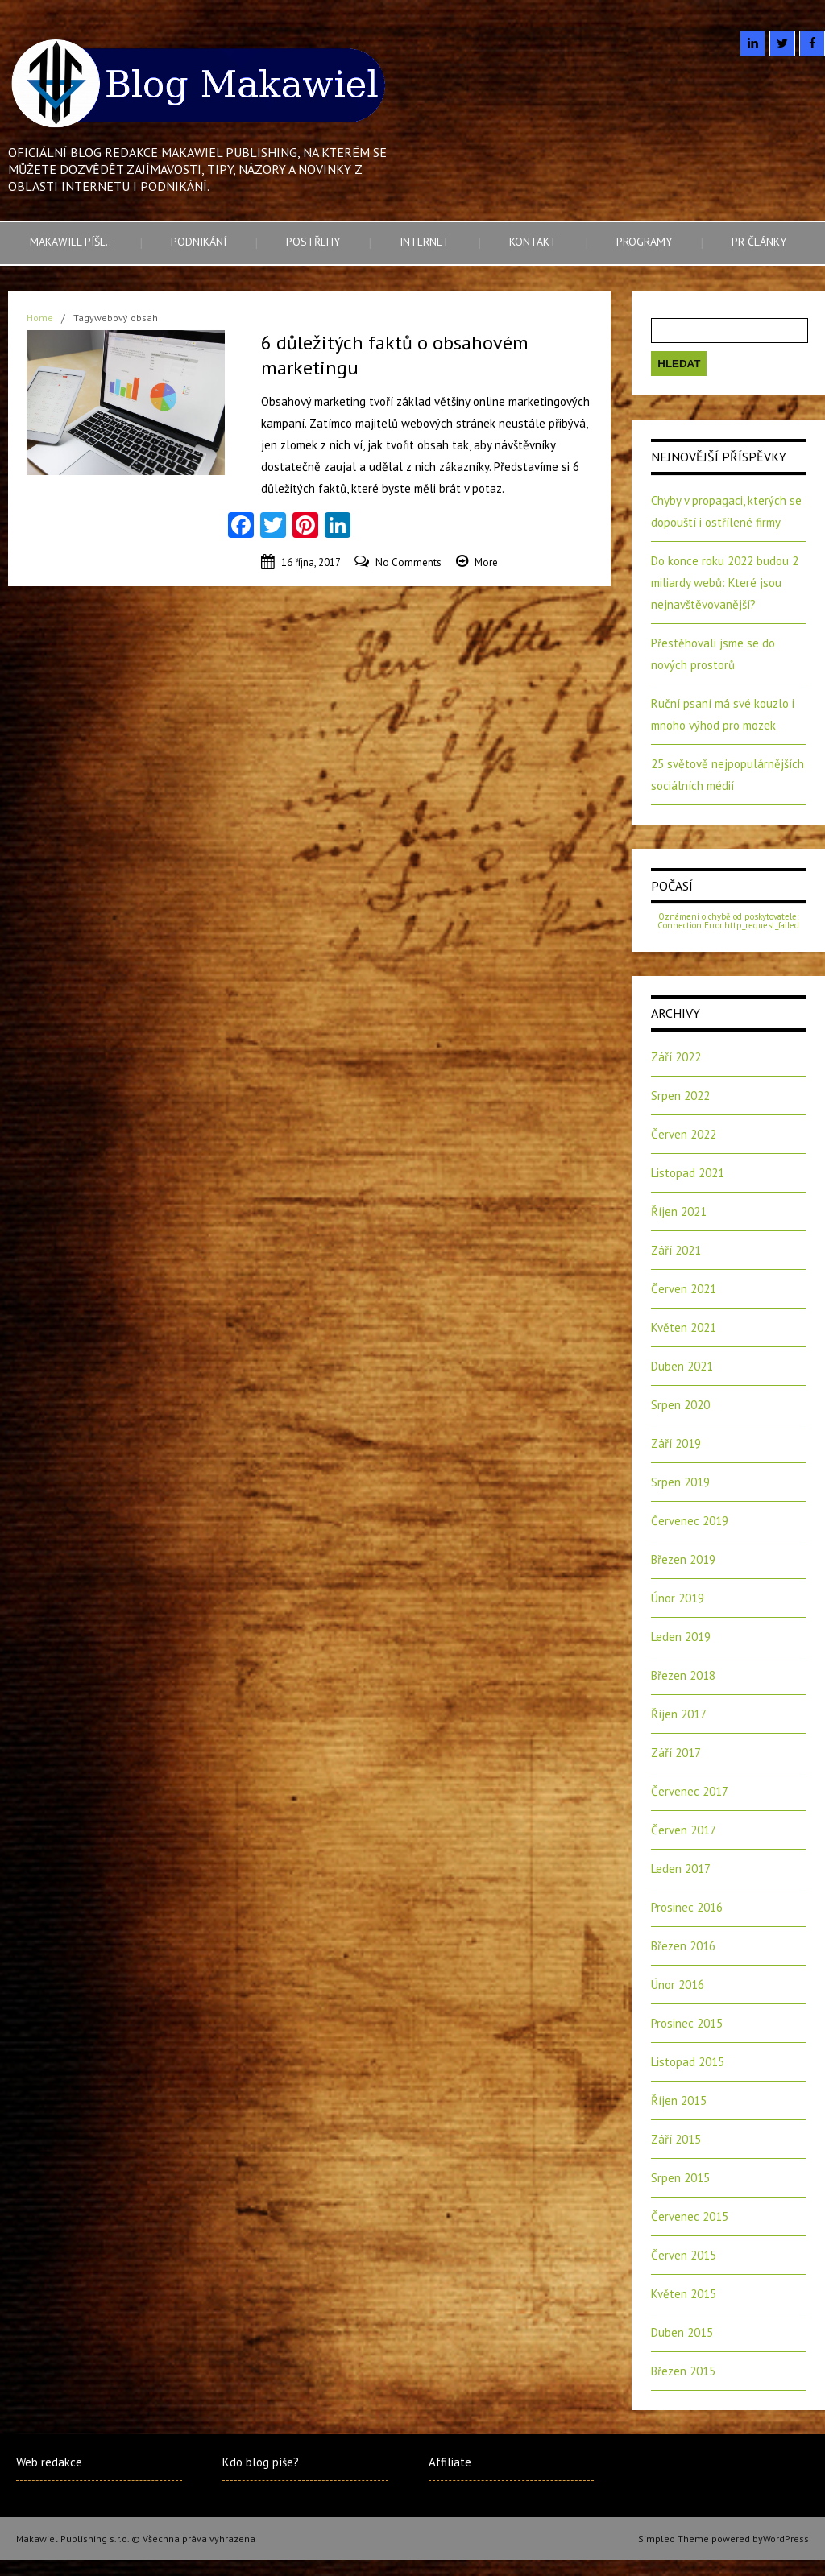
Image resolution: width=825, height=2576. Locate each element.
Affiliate (450, 2462)
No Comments (408, 562)
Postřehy (313, 241)
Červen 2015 (683, 2255)
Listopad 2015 (687, 2061)
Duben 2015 (682, 2332)
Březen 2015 (683, 2371)
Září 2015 (676, 2139)
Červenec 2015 (689, 2216)
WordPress (786, 2539)
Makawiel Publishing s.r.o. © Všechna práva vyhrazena (135, 2539)
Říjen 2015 (679, 2100)
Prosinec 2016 (687, 1907)
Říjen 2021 (679, 1211)
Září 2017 (676, 1752)
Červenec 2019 (689, 1520)
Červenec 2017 (689, 1791)
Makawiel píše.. (70, 241)
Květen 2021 (683, 1327)
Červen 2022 (683, 1134)
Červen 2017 (683, 1830)
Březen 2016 (683, 1946)
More (486, 562)
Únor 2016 (677, 1984)
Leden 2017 (681, 1868)
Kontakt (533, 241)
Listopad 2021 (687, 1172)
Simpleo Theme (673, 2539)
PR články (759, 241)
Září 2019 (676, 1443)
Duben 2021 (682, 1366)
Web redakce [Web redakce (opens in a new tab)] (49, 2462)
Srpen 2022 (680, 1095)
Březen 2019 (683, 1559)
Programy (644, 241)
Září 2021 (676, 1250)
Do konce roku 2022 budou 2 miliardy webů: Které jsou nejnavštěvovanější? (724, 582)
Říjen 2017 (679, 1714)
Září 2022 (676, 1057)
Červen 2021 (683, 1288)
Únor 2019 (677, 1598)
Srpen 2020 (680, 1404)
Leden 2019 (681, 1636)
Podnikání (198, 241)
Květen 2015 (683, 2293)
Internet (425, 241)
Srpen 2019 (680, 1482)
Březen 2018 (683, 1675)
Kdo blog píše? (260, 2462)
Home (40, 318)
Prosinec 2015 (687, 2023)
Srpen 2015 (680, 2177)
